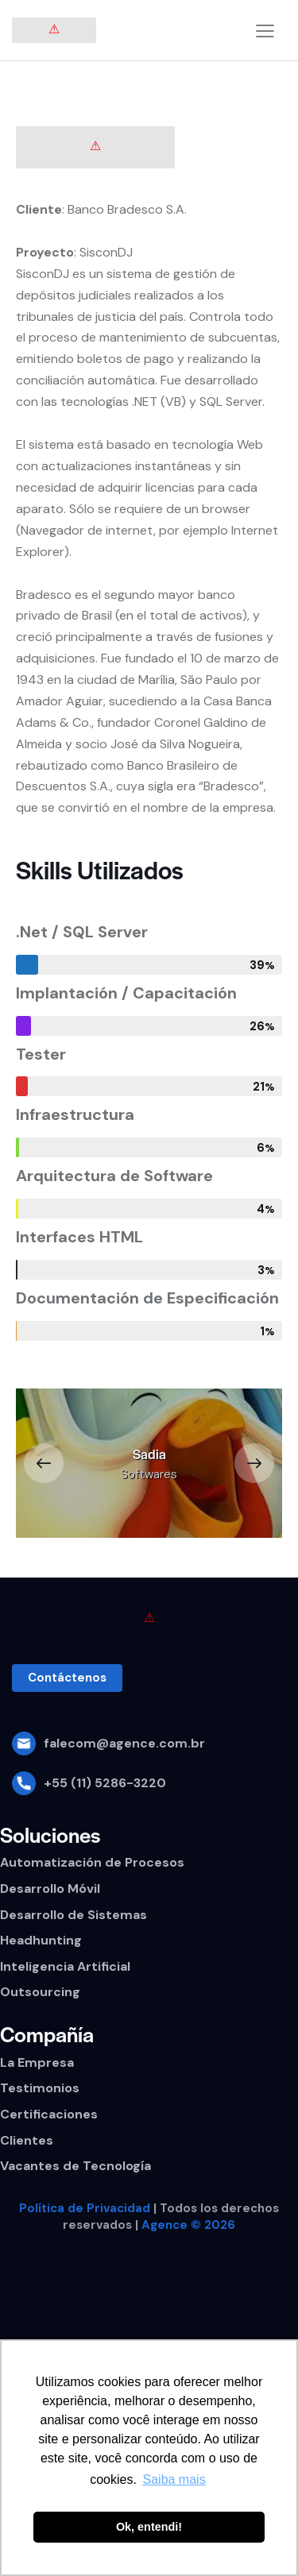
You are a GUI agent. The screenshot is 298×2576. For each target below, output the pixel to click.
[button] (44, 1463)
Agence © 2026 (188, 2225)
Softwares (149, 1474)
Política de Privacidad (84, 2208)
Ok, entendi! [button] (149, 2526)
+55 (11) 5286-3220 (105, 1783)
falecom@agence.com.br (124, 1743)
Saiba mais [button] (174, 2479)
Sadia (149, 1454)
